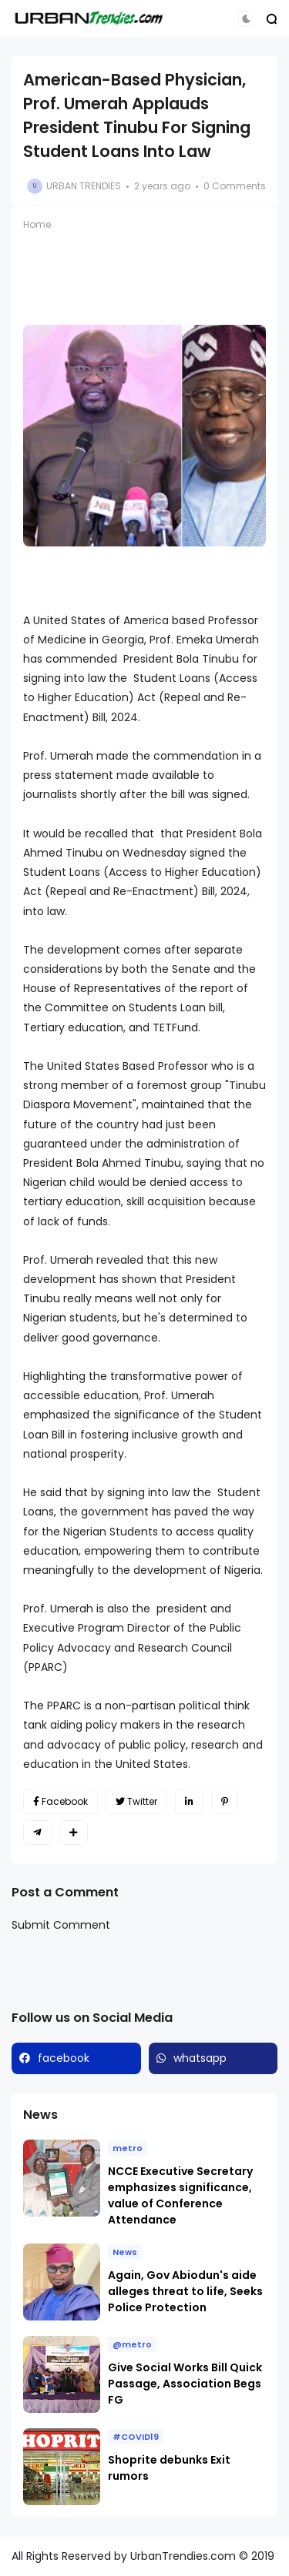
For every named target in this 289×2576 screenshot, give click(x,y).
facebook (63, 2058)
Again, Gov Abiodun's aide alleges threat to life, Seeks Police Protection (185, 2291)
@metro (132, 2344)
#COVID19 (136, 2437)
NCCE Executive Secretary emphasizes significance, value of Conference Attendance (180, 2195)
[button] (246, 19)
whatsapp (200, 2058)
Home (37, 224)
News (125, 2252)
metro (128, 2148)
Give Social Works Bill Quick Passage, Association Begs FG (185, 2383)
